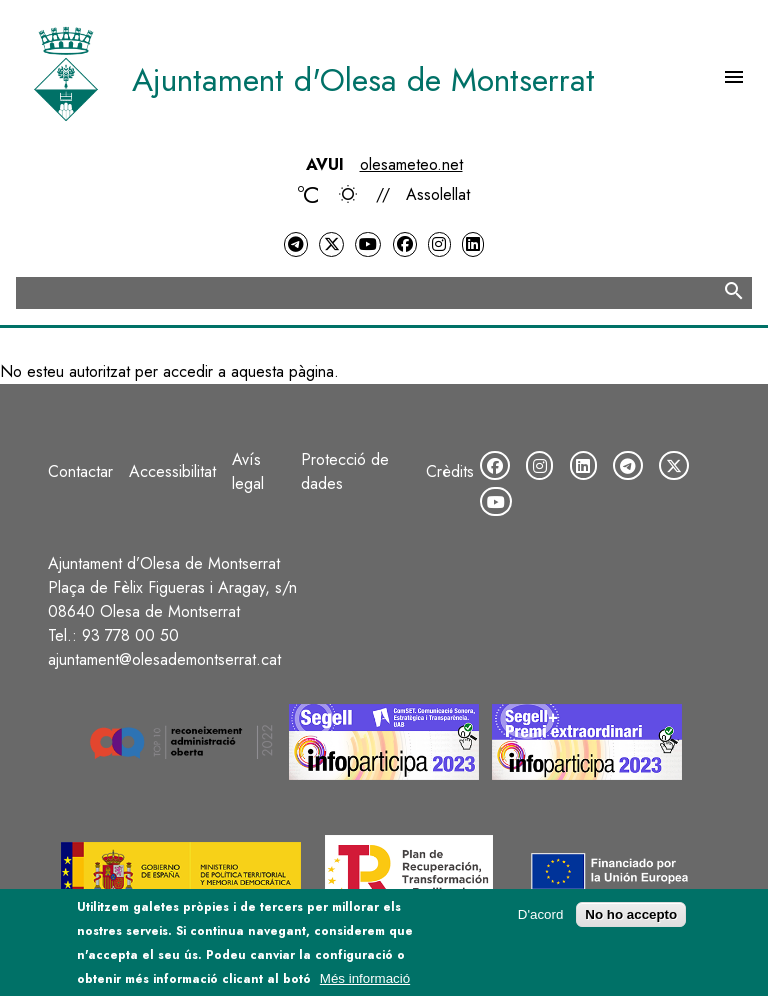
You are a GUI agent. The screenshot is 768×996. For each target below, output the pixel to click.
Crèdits (450, 471)
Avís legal (248, 471)
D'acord (541, 922)
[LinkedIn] (473, 244)
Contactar (80, 471)
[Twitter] (331, 244)
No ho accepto (631, 922)
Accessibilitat (172, 471)
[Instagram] (439, 244)
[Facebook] (405, 244)
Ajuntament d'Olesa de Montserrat (363, 80)
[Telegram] (296, 244)
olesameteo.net (411, 164)
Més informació (365, 985)
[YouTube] (368, 244)
